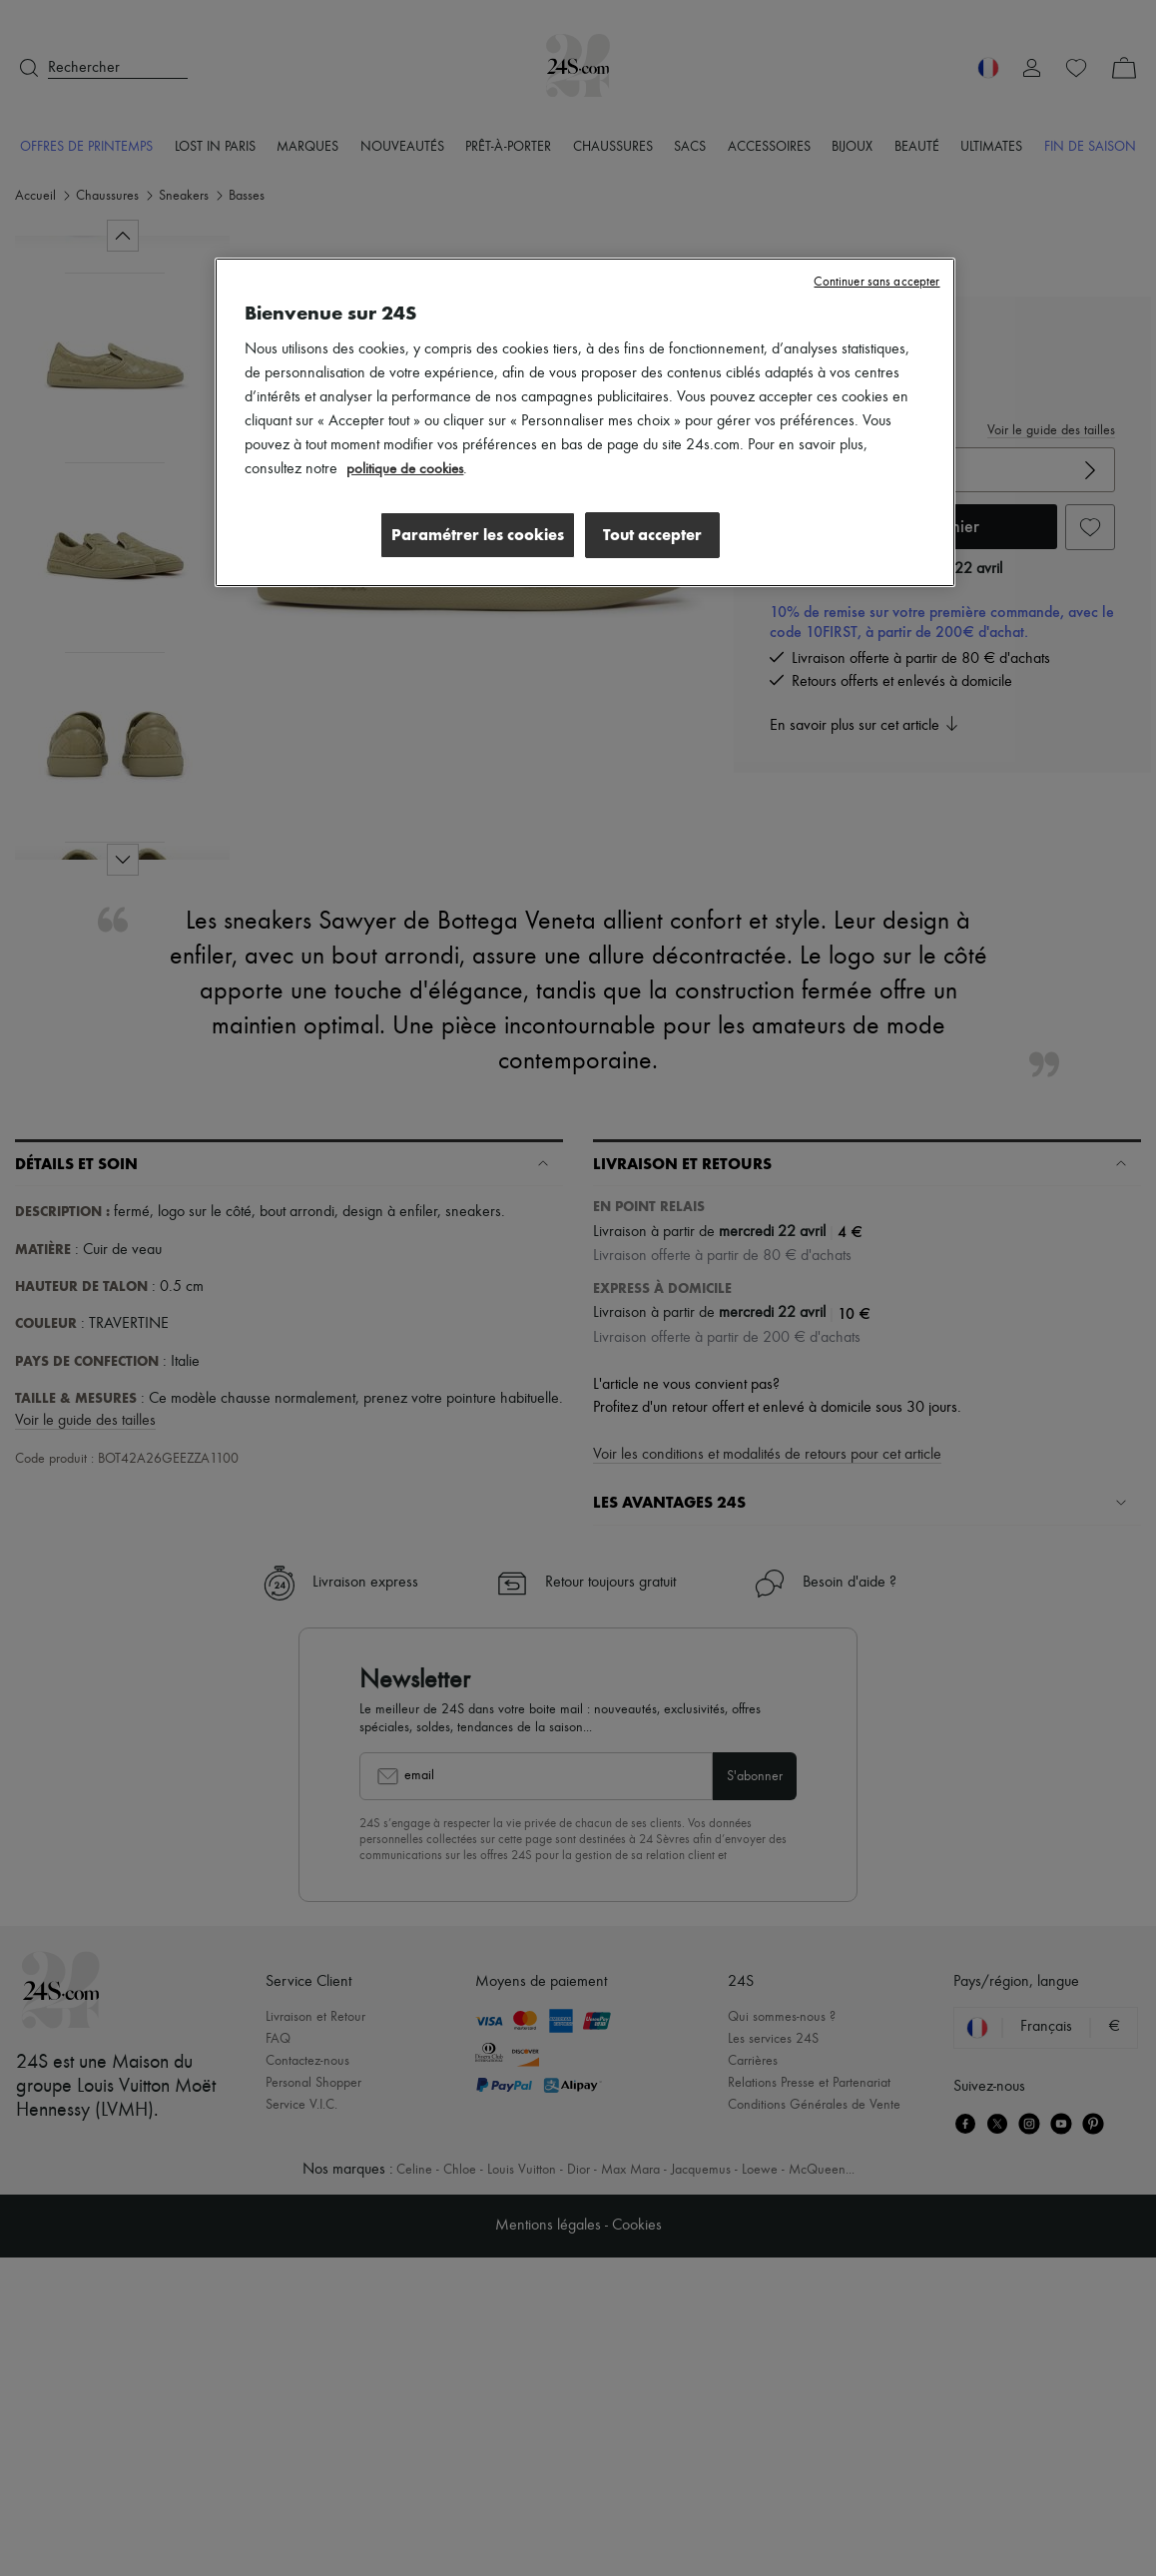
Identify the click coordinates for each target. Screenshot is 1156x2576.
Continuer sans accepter (876, 282)
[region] (584, 423)
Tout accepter (652, 534)
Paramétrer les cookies (471, 534)
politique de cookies (407, 469)
